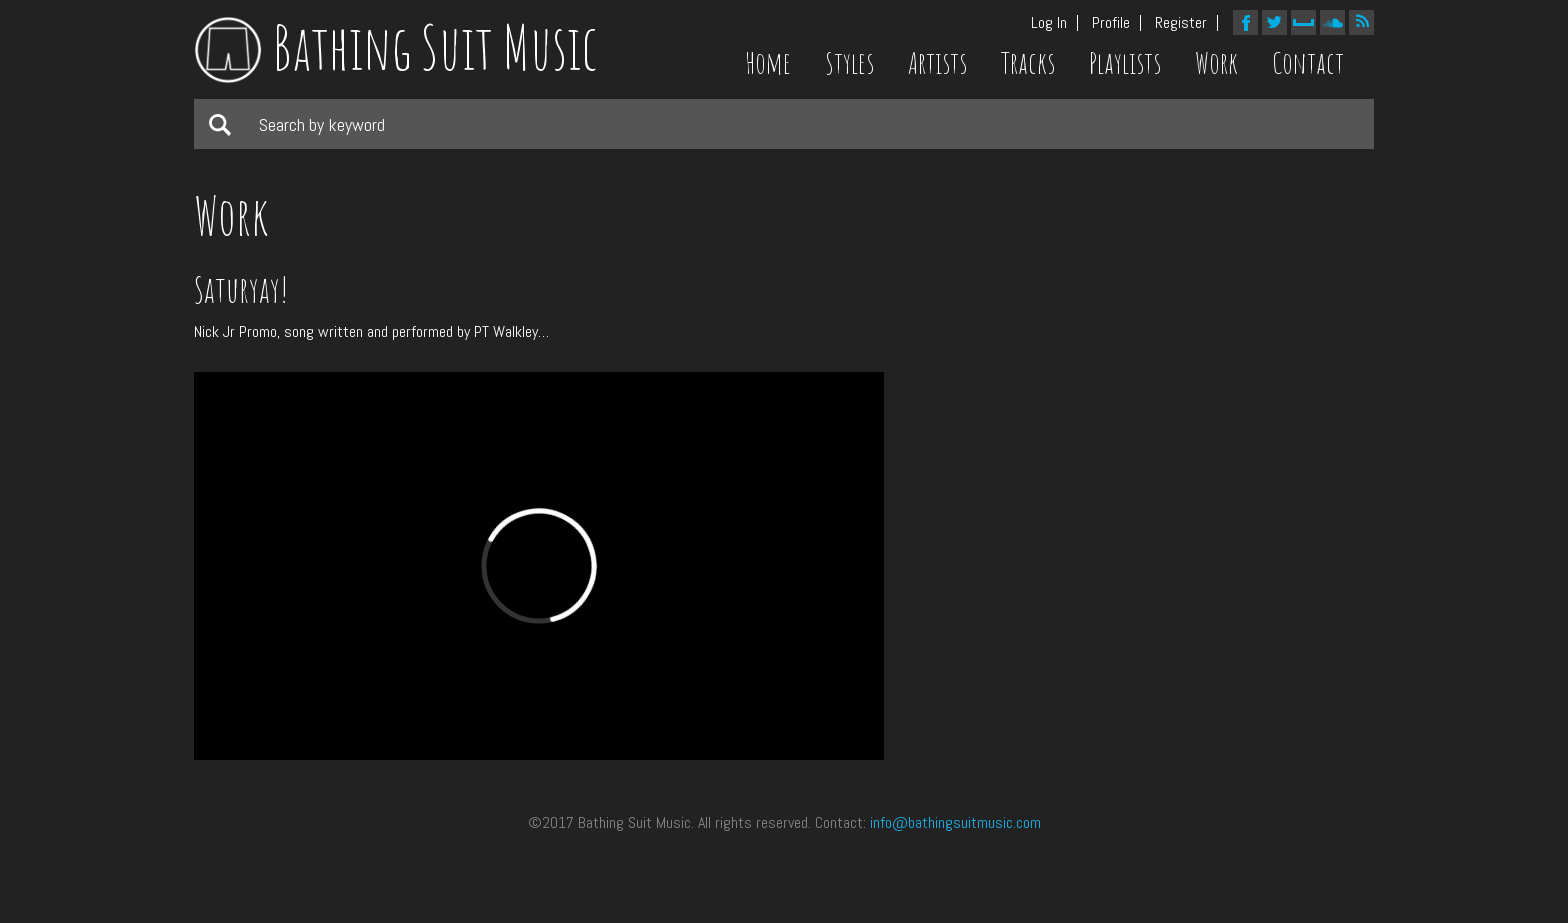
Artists (937, 63)
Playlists (1125, 63)
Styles (849, 63)
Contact (1308, 63)
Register (1181, 23)
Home (768, 63)
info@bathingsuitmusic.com (955, 822)
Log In (1049, 23)
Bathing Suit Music (396, 47)
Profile (1111, 23)
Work (1216, 63)
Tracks (1028, 63)
